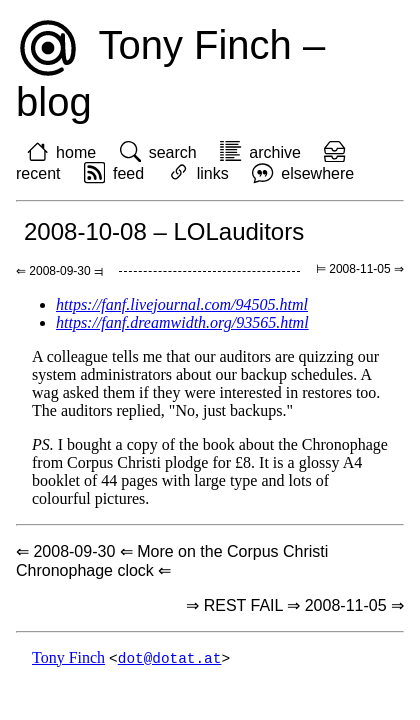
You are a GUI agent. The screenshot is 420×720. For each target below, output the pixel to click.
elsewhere (317, 173)
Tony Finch (68, 658)
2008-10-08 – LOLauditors (164, 231)
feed (128, 173)
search (173, 152)
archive (275, 152)
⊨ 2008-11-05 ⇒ (360, 269)
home (76, 152)
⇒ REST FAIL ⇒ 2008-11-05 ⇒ (295, 605)
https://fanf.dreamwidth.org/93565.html (182, 322)
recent (38, 173)
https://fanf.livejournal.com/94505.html (182, 304)
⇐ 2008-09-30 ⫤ (59, 271)
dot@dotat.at (170, 658)
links (213, 173)
